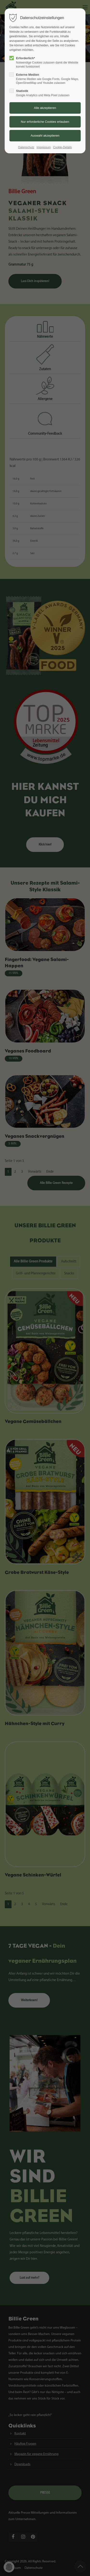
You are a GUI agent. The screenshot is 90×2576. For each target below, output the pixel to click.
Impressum (43, 147)
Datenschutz (26, 147)
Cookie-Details (62, 147)
